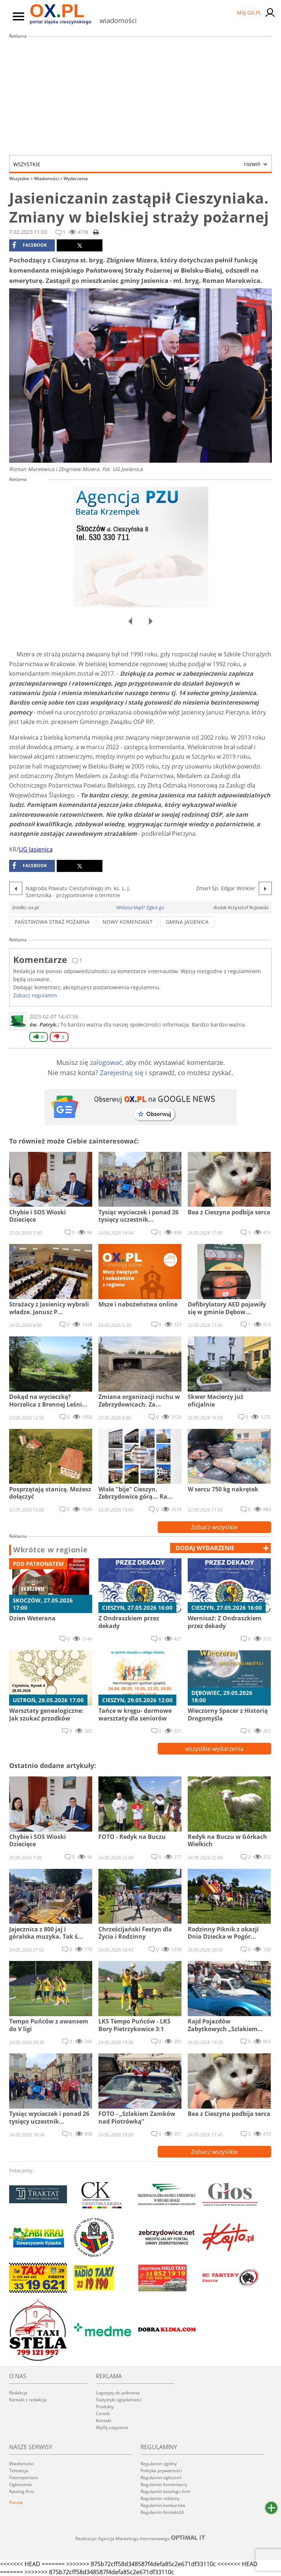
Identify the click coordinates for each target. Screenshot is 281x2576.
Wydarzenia (76, 178)
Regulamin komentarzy (163, 2484)
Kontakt (103, 2420)
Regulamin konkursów (162, 2505)
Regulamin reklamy (160, 2498)
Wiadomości (48, 178)
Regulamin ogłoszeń (160, 2477)
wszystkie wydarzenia (214, 1749)
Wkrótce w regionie (50, 1549)
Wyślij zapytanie (112, 2427)
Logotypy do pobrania (118, 2393)
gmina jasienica (187, 921)
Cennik (103, 2413)
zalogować (106, 1062)
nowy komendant (127, 921)
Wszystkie (137, 164)
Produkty (105, 2407)
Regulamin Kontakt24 (162, 2512)
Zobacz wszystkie (214, 1527)
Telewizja (18, 2470)
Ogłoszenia (20, 2484)
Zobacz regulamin (35, 995)
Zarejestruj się (121, 1072)
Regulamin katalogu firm (165, 2491)
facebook (29, 245)
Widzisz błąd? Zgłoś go (140, 907)
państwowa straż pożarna (52, 921)
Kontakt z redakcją (27, 2400)
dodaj (205, 1548)
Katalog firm (21, 2491)
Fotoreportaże (23, 2477)
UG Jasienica (36, 849)
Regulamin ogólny (158, 2464)
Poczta (16, 2502)
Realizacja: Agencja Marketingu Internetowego (140, 2538)
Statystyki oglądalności (119, 2400)
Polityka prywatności (161, 2470)
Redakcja (18, 2393)
